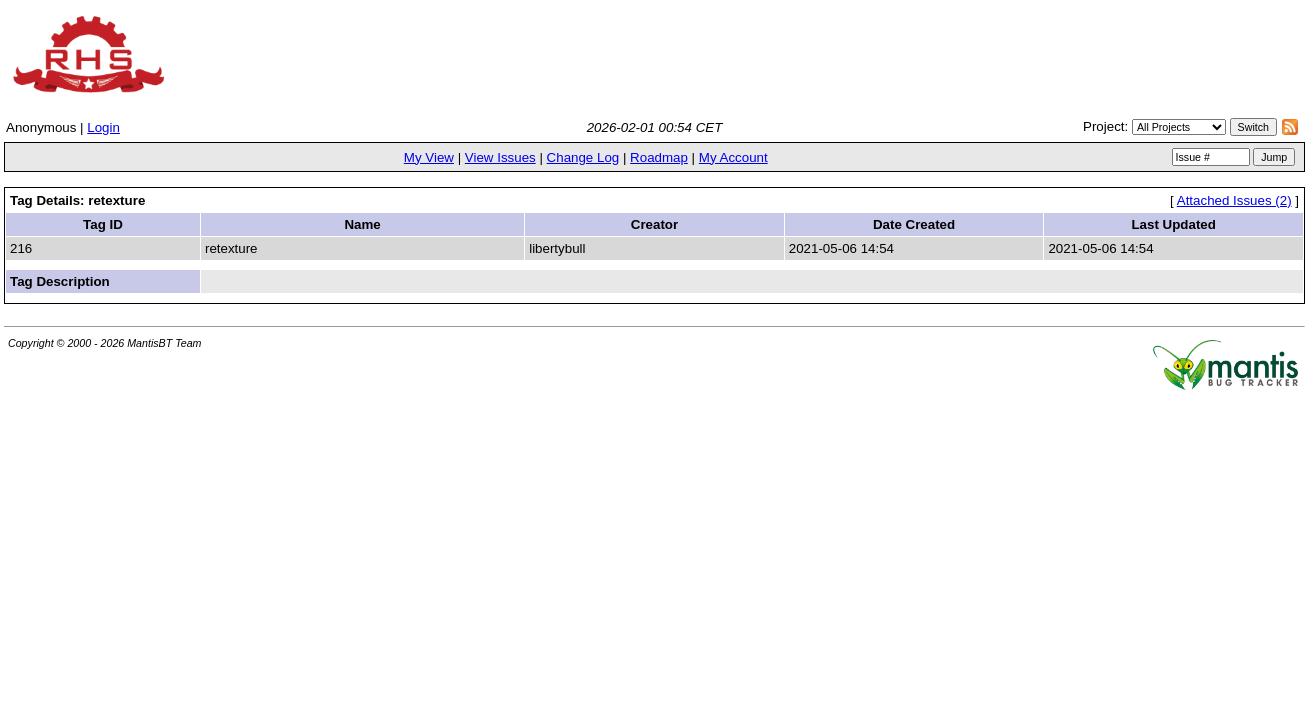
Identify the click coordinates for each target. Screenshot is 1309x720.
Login (103, 127)
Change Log (583, 157)
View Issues (500, 157)
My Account (733, 157)
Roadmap (659, 157)
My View (429, 157)
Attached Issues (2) (1234, 200)
